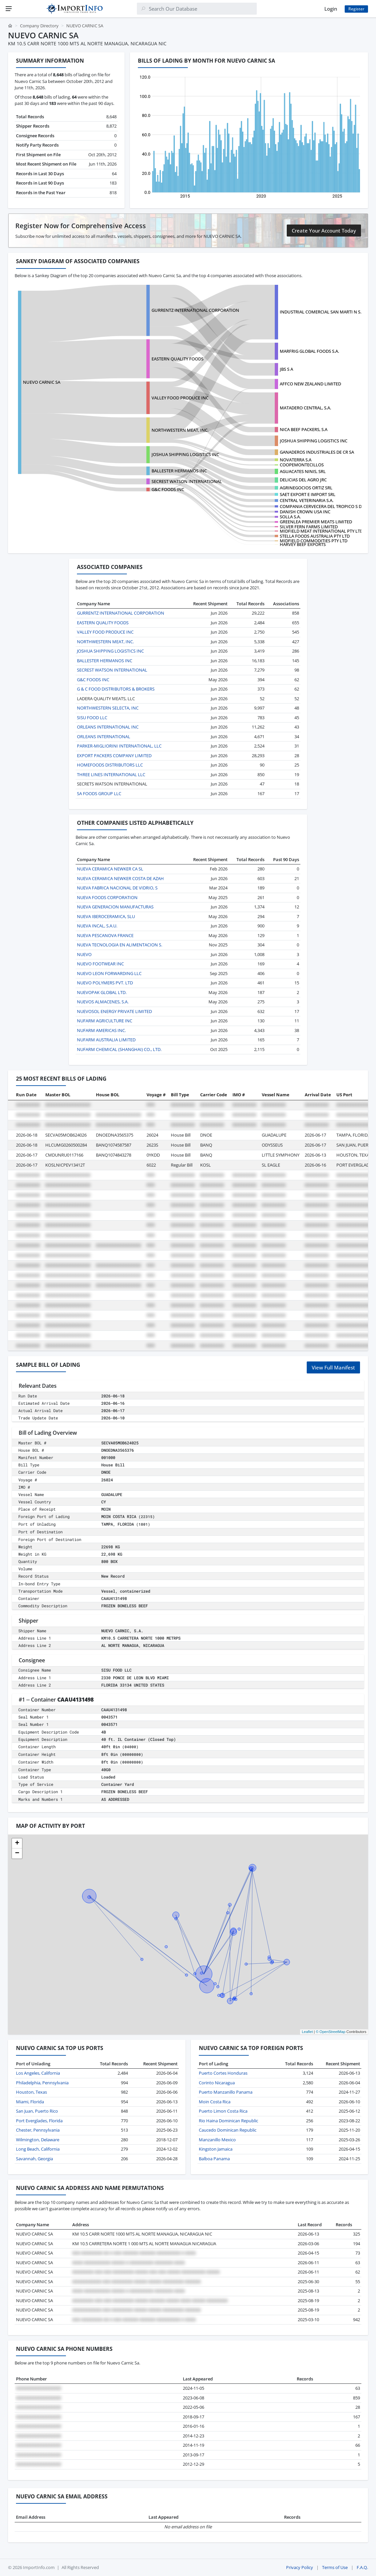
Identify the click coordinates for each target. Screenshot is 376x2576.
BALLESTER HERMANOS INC (179, 471)
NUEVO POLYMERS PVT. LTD (105, 983)
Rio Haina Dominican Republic (228, 2121)
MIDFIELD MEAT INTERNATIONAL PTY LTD (321, 531)
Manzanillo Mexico (217, 2140)
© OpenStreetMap (330, 2032)
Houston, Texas (31, 2092)
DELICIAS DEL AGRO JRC (303, 480)
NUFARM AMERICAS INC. (101, 1030)
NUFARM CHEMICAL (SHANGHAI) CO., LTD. (119, 1049)
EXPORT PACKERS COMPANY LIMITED (114, 756)
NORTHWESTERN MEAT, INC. (180, 430)
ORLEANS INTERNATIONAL (103, 737)
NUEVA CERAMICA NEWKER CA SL (110, 869)
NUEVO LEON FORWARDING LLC (109, 973)
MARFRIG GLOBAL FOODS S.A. (309, 351)
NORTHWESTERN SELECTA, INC (108, 708)
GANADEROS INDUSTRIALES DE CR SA (317, 452)
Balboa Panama (214, 2159)
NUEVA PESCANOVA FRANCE (105, 935)
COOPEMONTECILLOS (302, 465)
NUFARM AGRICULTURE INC (104, 1021)
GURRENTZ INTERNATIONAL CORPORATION (195, 310)
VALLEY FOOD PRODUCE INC (180, 398)
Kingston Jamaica (215, 2149)
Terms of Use (335, 2567)
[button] (17, 1843)
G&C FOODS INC (168, 489)
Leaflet (307, 2032)
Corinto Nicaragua (217, 2083)
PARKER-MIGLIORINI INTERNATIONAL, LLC (119, 746)
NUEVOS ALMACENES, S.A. (103, 1002)
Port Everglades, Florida (39, 2121)
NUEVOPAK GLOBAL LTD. (102, 992)
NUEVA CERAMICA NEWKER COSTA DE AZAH (120, 878)
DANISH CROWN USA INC (305, 512)
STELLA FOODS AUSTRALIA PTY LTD (315, 536)
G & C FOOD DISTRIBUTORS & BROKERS (116, 689)
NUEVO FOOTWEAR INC (100, 964)
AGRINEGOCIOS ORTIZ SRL (306, 488)
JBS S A (286, 369)
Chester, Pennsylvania (38, 2130)
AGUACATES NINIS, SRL (303, 471)
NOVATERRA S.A (295, 460)
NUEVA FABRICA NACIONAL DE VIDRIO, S (117, 888)
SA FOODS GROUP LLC (99, 793)
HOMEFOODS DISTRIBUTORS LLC (110, 765)
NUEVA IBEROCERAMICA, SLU (106, 916)
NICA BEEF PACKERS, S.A (303, 429)
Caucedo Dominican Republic (227, 2130)
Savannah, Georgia (34, 2159)
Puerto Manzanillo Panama (225, 2092)
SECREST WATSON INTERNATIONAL (187, 481)
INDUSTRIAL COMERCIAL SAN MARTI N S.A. (322, 312)
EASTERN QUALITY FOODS (177, 359)
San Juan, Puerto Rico (37, 2111)
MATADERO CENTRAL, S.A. (305, 408)
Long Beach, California (38, 2149)
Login (330, 8)
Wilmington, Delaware (37, 2140)
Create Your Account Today (324, 230)
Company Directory (39, 26)
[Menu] (9, 9)
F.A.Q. (362, 2567)
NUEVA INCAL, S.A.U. (97, 926)
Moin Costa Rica (214, 2102)
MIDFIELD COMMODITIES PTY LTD (313, 541)
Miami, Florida (30, 2102)
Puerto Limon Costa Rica (223, 2111)
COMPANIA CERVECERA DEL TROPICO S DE (322, 506)
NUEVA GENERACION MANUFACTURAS (115, 907)
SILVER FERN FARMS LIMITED (309, 527)
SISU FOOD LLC (92, 718)
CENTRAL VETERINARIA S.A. (306, 500)
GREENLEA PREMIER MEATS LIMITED (316, 522)
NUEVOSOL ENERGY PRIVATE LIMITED (114, 1011)
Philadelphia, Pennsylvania (42, 2083)
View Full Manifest (333, 1367)
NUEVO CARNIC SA (41, 382)
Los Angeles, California (38, 2073)
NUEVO (84, 954)
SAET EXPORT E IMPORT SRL (307, 494)
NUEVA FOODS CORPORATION (107, 897)
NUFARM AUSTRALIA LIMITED (106, 1040)
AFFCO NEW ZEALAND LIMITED (310, 384)
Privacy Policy (299, 2567)
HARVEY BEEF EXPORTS (303, 544)
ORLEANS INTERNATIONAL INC (108, 727)
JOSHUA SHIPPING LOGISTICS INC (313, 441)
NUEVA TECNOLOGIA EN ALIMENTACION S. (119, 945)
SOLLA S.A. (290, 517)
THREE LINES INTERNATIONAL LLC (111, 774)
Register (356, 9)
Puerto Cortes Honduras (223, 2073)
